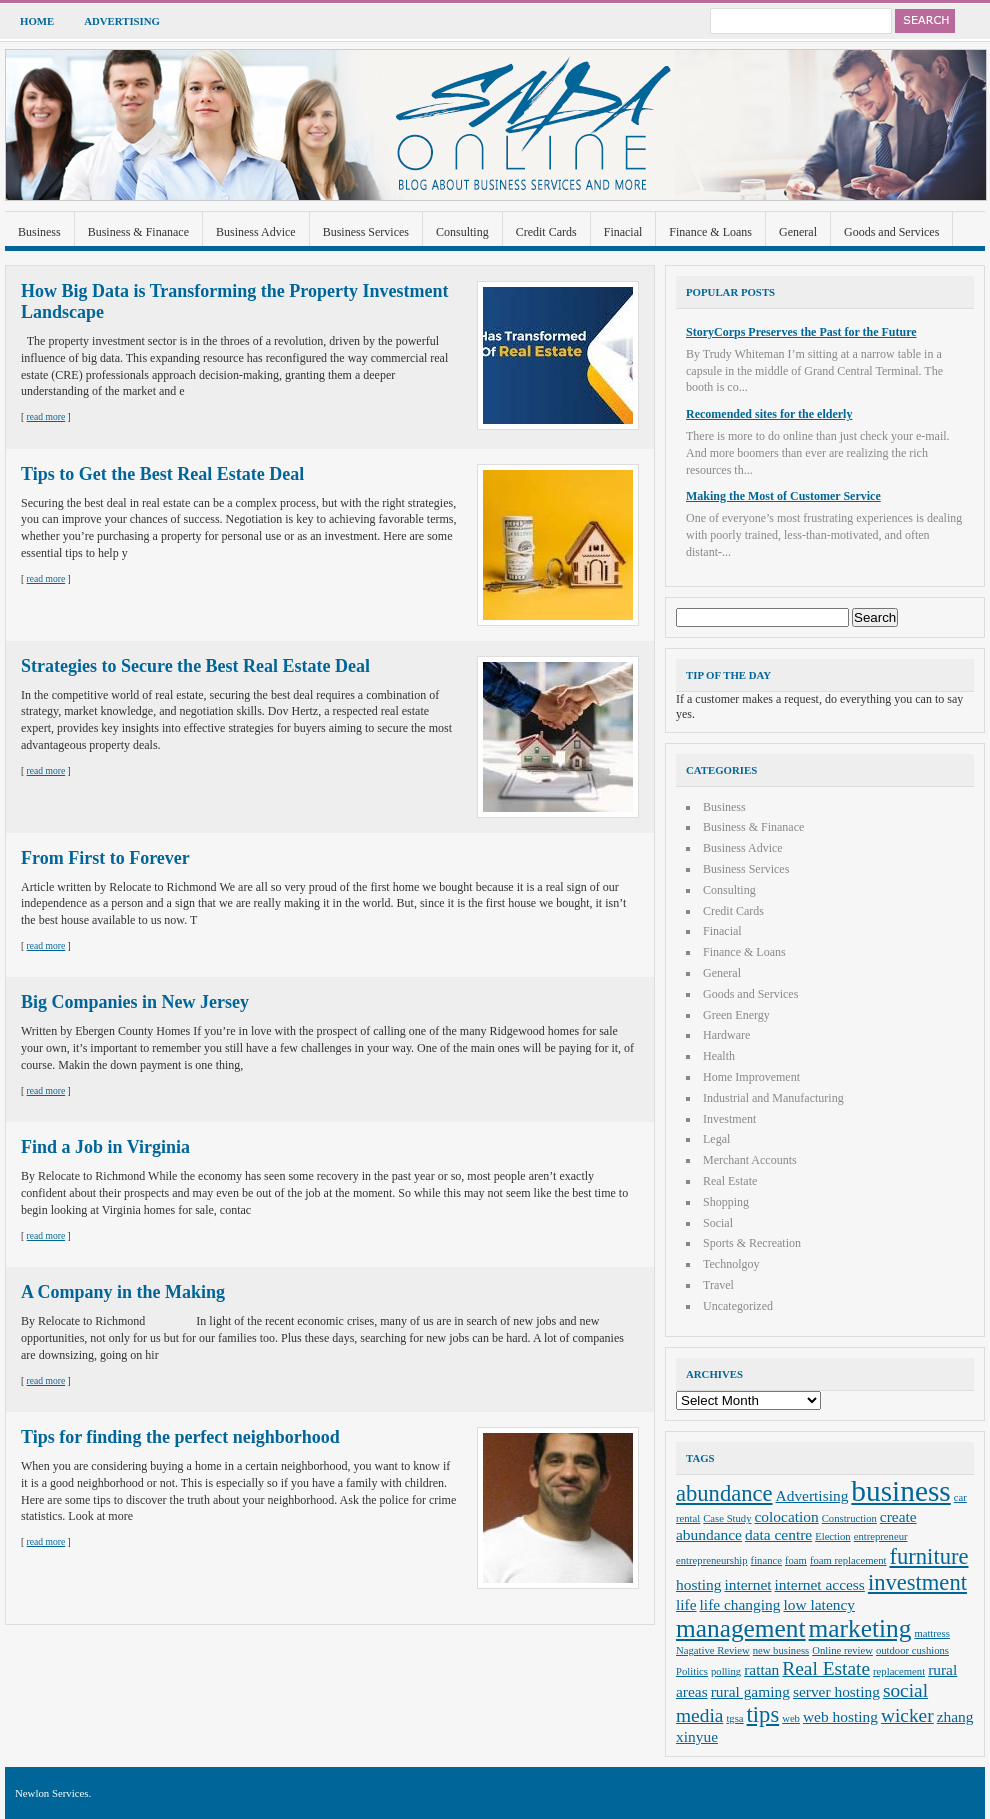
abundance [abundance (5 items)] (724, 1493)
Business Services (366, 232)
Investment (729, 1119)
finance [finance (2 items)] (766, 1560)
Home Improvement (751, 1077)
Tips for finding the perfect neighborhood (180, 1437)
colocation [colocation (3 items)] (787, 1516)
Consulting (462, 232)
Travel (718, 1285)
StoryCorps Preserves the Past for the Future (801, 332)
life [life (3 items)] (686, 1604)
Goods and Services (891, 232)
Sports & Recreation (752, 1243)
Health (719, 1056)
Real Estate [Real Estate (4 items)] (826, 1668)
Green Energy (736, 1015)
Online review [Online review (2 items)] (842, 1650)
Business (39, 232)
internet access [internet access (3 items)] (820, 1584)
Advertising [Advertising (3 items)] (812, 1495)
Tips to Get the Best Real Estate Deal (162, 474)
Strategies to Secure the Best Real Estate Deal (195, 666)
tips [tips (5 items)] (763, 1714)
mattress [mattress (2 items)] (932, 1633)
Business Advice (256, 232)
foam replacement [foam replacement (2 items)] (848, 1560)
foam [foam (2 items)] (796, 1560)
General (798, 232)
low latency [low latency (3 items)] (820, 1604)
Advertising (122, 21)
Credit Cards (546, 232)
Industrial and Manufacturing (773, 1098)
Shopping (726, 1202)
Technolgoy (731, 1264)
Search (925, 21)
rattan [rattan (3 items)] (761, 1669)
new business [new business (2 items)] (781, 1650)
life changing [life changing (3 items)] (740, 1604)
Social (718, 1223)
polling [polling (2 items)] (726, 1671)
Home (37, 21)
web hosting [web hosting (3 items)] (840, 1716)
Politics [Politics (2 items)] (692, 1671)
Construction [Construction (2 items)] (849, 1518)
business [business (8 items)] (900, 1491)
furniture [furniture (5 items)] (929, 1556)
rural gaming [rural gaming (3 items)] (750, 1691)
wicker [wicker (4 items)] (907, 1715)
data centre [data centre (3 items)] (778, 1534)
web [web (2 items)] (791, 1718)
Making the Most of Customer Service (783, 496)
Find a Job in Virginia (105, 1147)
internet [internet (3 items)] (747, 1584)
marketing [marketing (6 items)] (860, 1628)
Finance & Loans (710, 232)
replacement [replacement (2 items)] (899, 1671)
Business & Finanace (138, 232)
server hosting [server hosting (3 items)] (836, 1691)
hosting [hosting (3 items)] (698, 1584)
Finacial (623, 232)
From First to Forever (105, 858)
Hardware (726, 1035)
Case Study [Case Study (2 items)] (727, 1518)
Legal (716, 1139)
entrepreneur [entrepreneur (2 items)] (881, 1536)
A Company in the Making (123, 1292)
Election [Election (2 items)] (833, 1536)
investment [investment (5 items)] (917, 1582)
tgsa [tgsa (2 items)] (734, 1718)
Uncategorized (738, 1306)
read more (46, 416)
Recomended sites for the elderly (769, 414)
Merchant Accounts (750, 1160)
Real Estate (730, 1181)
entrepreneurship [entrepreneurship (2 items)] (712, 1560)
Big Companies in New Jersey (135, 1002)
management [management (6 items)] (741, 1628)
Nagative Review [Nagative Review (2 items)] (713, 1650)
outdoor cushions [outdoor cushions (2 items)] (912, 1650)
